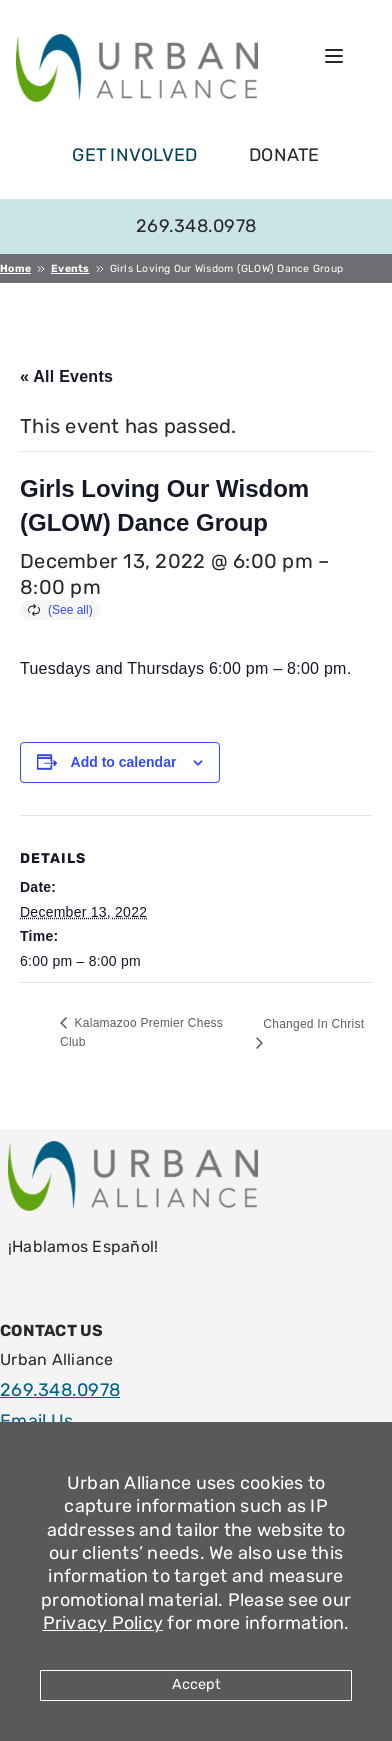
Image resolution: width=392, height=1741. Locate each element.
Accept (196, 1684)
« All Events (66, 376)
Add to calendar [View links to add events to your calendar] (124, 762)
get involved (134, 155)
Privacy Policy (103, 1623)
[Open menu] (334, 56)
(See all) (70, 610)
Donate (284, 155)
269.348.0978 (196, 226)
